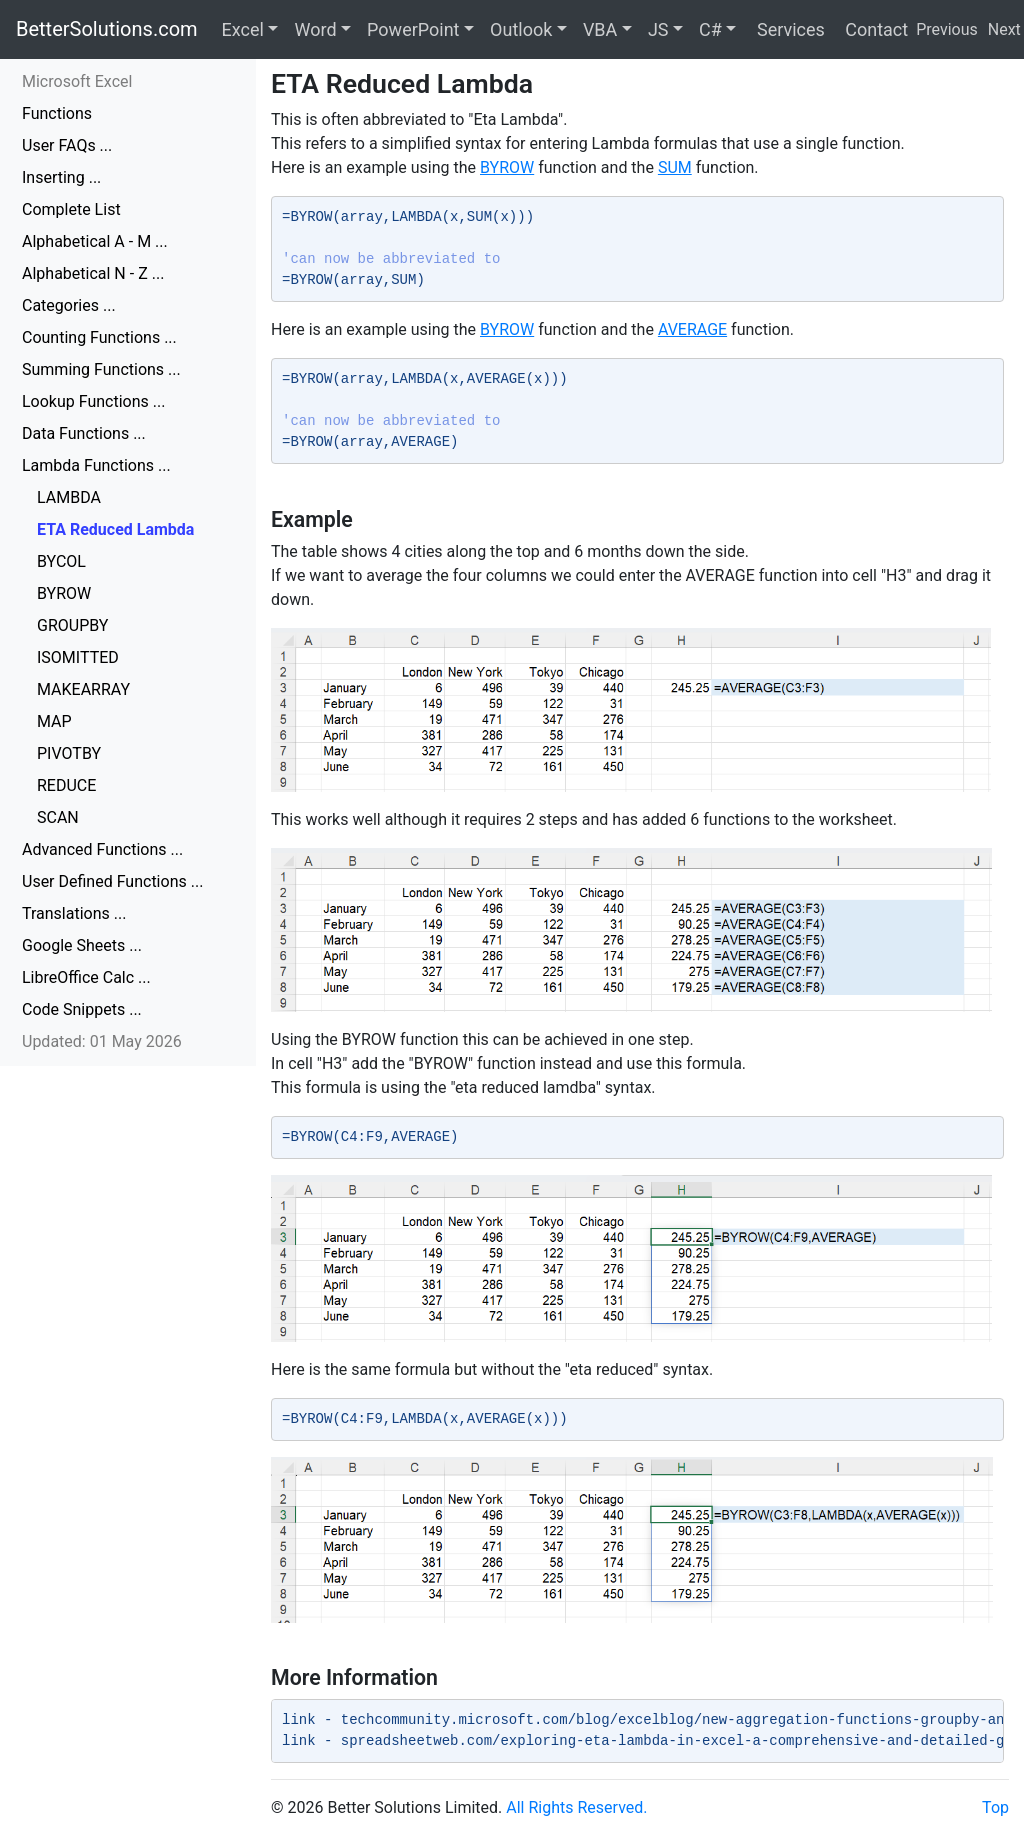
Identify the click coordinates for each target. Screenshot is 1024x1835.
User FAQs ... (67, 145)
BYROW (64, 593)
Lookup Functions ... (93, 401)
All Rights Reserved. (576, 1807)
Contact (874, 29)
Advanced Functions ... (102, 849)
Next (1004, 29)
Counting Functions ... (99, 337)
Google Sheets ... (82, 945)
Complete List (71, 209)
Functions (57, 113)
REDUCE (66, 785)
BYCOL (61, 561)
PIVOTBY (69, 753)
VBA (600, 29)
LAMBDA (69, 497)
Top (995, 1807)
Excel (243, 29)
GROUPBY (72, 625)
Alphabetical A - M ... (95, 241)
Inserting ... (61, 177)
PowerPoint (413, 29)
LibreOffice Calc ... (86, 977)
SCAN (58, 817)
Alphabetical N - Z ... (93, 273)
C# (710, 29)
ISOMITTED (78, 657)
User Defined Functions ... (112, 881)
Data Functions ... (84, 433)
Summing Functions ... (101, 369)
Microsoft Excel (77, 81)
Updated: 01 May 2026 (102, 1041)
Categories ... (69, 305)
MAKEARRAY (83, 689)
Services (788, 29)
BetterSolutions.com (107, 29)
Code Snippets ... (82, 1009)
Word (315, 29)
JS (658, 29)
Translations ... (74, 913)
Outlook (521, 29)
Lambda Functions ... (96, 465)
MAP (54, 721)
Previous (947, 29)
